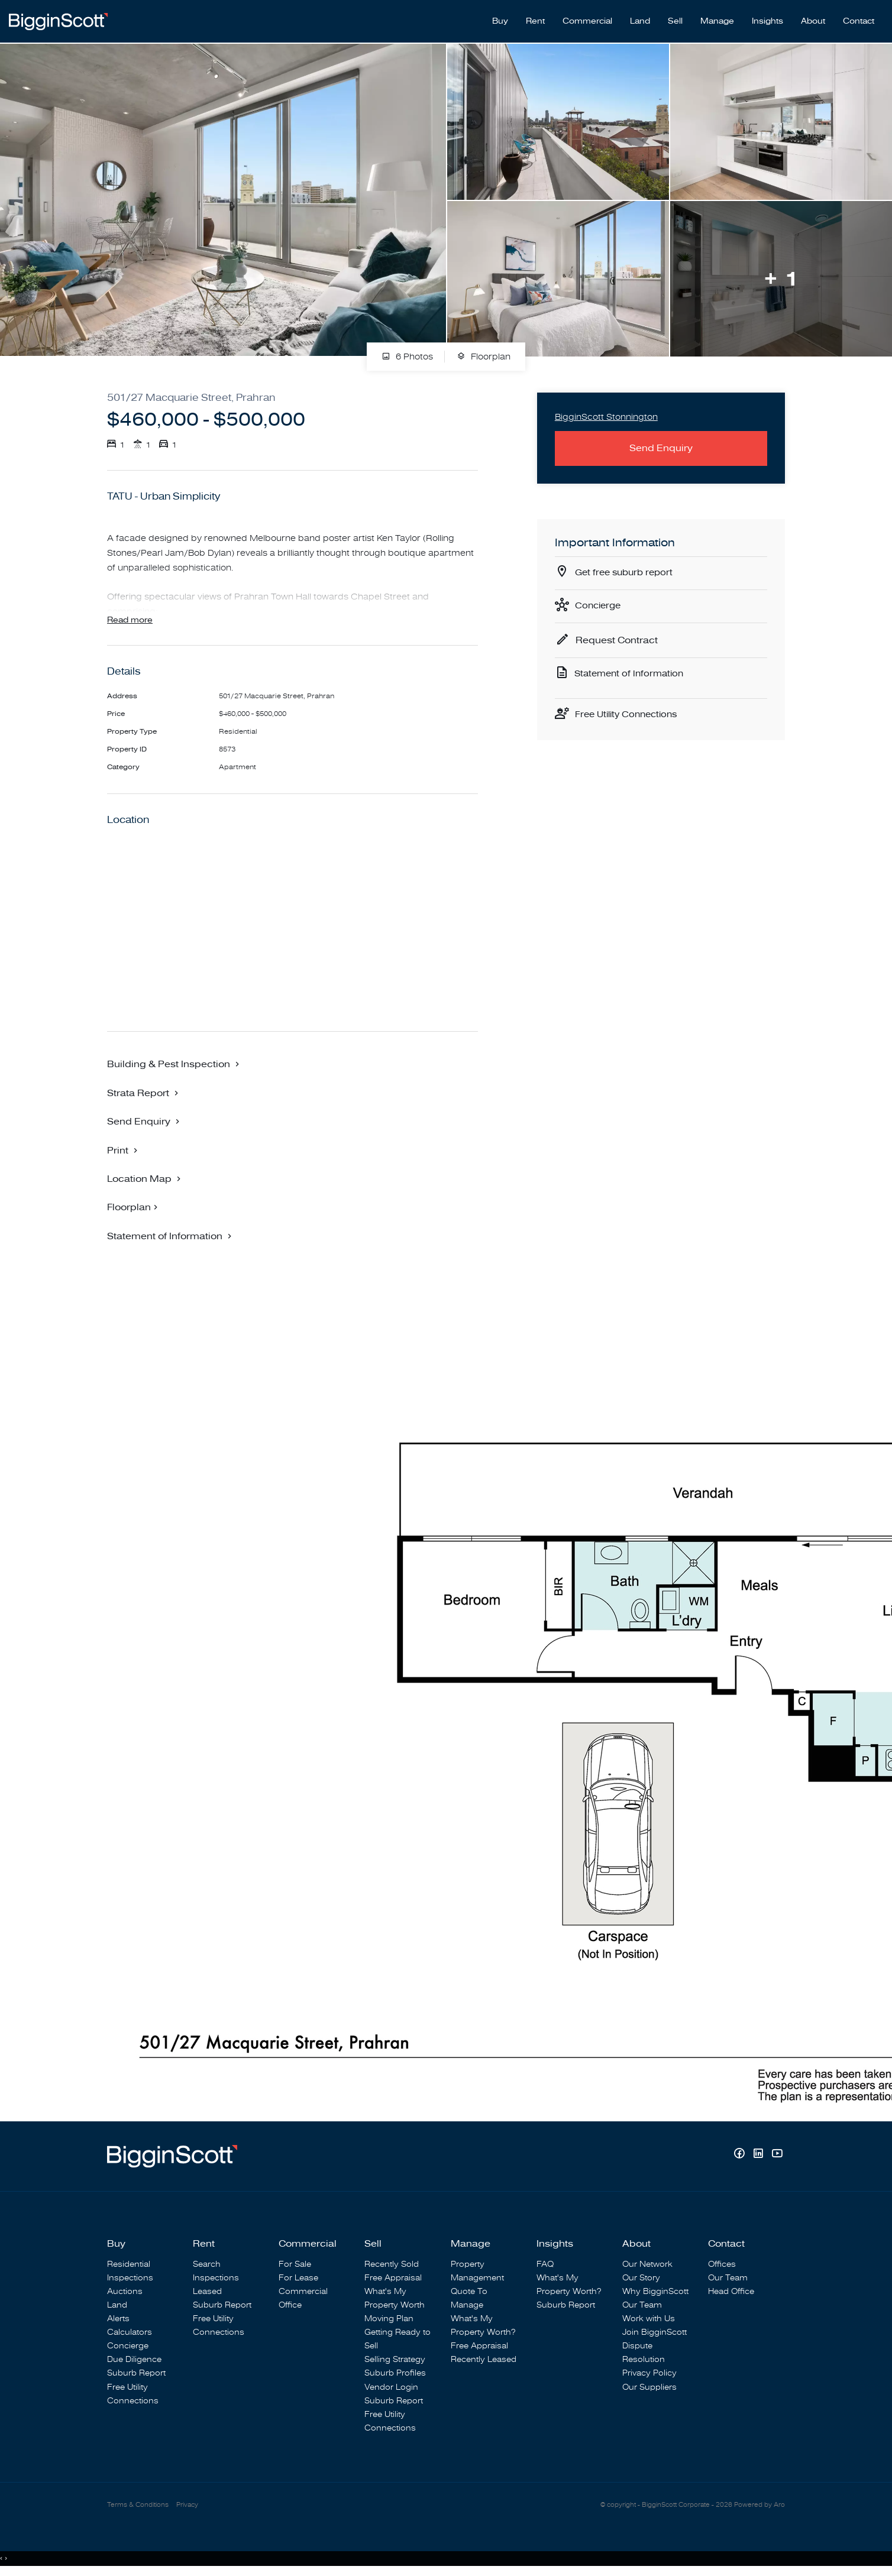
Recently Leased (483, 2360)
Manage (717, 18)
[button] (174, 1064)
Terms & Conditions (138, 2506)
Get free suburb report (627, 568)
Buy (500, 18)
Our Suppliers (649, 2388)
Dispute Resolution (643, 2353)
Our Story (641, 2278)
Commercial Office (303, 2299)
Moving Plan (388, 2319)
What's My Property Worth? (483, 2326)
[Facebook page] (740, 2155)
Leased (207, 2292)
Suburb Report (136, 2373)
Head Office (731, 2292)
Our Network (647, 2265)
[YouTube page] (777, 2155)
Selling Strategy (394, 2360)
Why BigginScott (655, 2292)
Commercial (587, 18)
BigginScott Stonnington (609, 412)
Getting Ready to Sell (397, 2339)
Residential (128, 2265)
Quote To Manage (469, 2299)
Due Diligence (134, 2360)
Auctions (125, 2292)
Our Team (642, 2305)
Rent (535, 18)
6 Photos (407, 351)
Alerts (118, 2319)
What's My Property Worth (394, 2299)
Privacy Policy (649, 2373)
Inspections (130, 2278)
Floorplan (483, 351)
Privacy (187, 2506)
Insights (767, 18)
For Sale (295, 2265)
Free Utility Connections (630, 713)
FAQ (545, 2265)
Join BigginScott (654, 2333)
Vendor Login (391, 2388)
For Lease (298, 2278)
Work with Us (648, 2319)
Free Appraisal (393, 2278)
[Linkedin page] (759, 2155)
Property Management (477, 2271)
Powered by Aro (759, 2506)
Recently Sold (391, 2265)
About (813, 18)
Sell (675, 18)
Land (640, 18)
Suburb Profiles (395, 2373)
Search (207, 2265)
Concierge (599, 602)
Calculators (129, 2333)
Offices (722, 2265)
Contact (858, 18)
